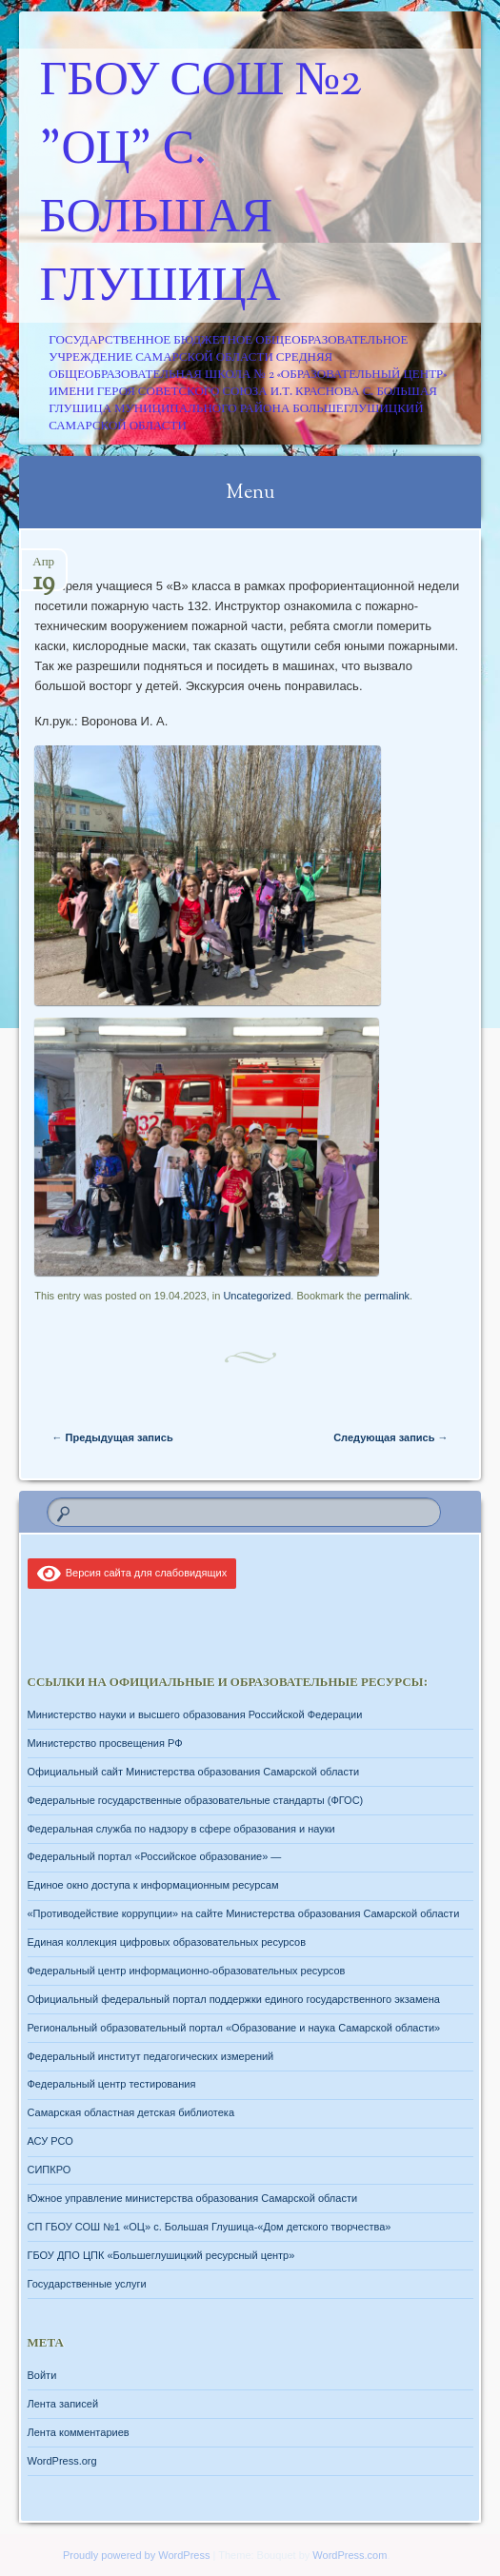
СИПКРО (49, 2169)
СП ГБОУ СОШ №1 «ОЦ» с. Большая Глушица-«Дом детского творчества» (209, 2226)
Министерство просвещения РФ (105, 1743)
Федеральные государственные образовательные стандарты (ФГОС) (196, 1800)
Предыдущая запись (112, 1437)
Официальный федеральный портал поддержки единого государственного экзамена (234, 1999)
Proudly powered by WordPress (136, 2555)
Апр (43, 568)
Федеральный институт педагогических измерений (151, 2056)
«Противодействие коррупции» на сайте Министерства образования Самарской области (244, 1913)
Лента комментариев (79, 2432)
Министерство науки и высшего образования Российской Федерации (195, 1714)
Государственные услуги (87, 2283)
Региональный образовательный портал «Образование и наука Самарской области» (234, 2027)
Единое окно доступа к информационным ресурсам (153, 1885)
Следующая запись (390, 1437)
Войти (42, 2375)
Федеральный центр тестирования (112, 2084)
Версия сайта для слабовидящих (132, 1572)
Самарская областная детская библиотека (131, 2112)
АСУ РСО (50, 2141)
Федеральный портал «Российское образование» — (155, 1856)
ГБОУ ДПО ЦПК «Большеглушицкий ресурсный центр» (161, 2255)
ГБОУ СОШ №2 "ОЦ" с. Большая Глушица (201, 186)
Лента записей (63, 2403)
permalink (387, 1295)
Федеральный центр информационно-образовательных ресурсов (187, 1970)
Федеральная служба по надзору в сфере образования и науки (181, 1828)
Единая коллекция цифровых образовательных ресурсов (167, 1942)
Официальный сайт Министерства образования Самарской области (194, 1771)
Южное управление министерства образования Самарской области (193, 2198)
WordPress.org (62, 2461)
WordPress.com (349, 2555)
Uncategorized (256, 1295)
